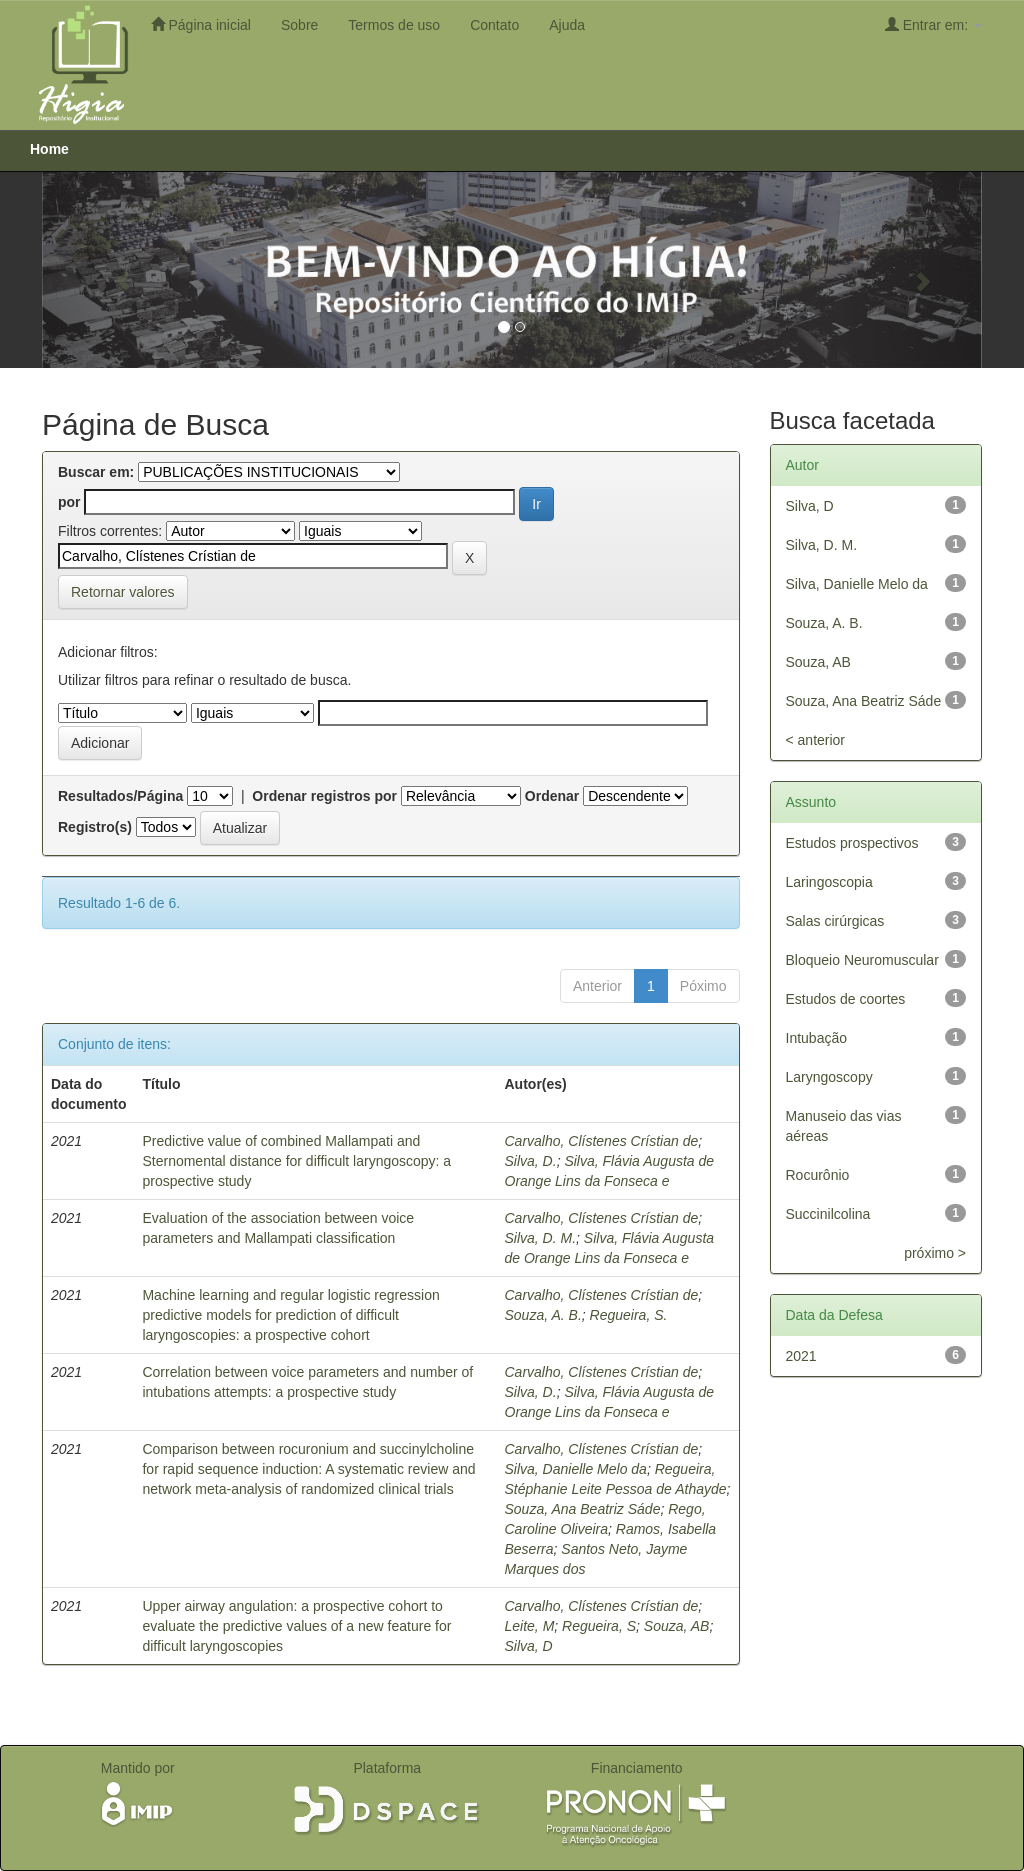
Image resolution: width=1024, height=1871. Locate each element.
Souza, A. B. (543, 1315)
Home (49, 149)
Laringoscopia (829, 882)
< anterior (816, 740)
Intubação (817, 1038)
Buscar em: (96, 472)
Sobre (299, 25)
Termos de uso (394, 25)
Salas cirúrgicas (835, 921)
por (69, 502)
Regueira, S (599, 1626)
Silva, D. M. (541, 1238)
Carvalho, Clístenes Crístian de (602, 1141)
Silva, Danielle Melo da (576, 1469)
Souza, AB (677, 1626)
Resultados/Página (120, 796)
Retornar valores (123, 592)
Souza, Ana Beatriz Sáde (583, 1509)
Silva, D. (531, 1161)
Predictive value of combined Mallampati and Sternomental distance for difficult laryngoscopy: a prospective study (296, 1161)
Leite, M (530, 1626)
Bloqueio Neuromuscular (862, 960)
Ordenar (552, 796)
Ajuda (567, 25)
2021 (801, 1356)
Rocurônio (818, 1175)
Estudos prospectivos (852, 843)
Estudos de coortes (846, 999)
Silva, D (529, 1646)
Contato (494, 25)
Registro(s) (95, 827)
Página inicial (201, 24)
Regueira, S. (629, 1315)
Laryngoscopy (829, 1077)
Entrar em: (933, 24)
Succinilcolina (828, 1214)
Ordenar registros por (324, 796)
